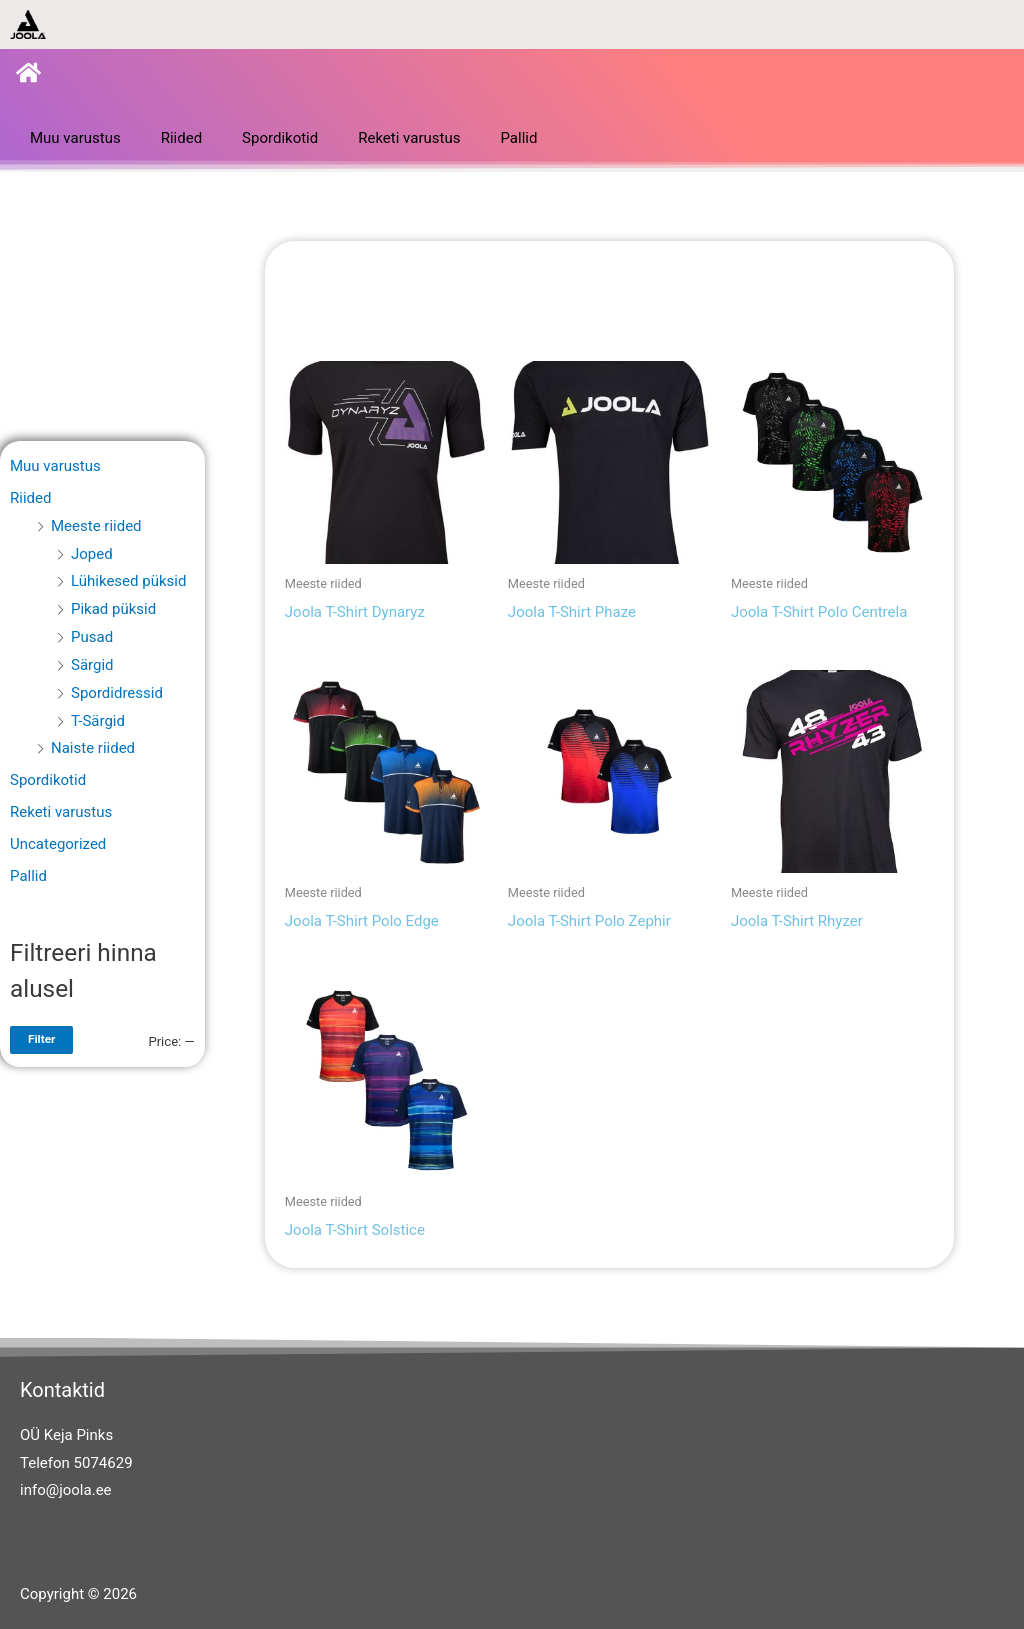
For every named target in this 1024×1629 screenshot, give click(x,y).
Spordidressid (117, 693)
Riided (181, 138)
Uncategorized (58, 844)
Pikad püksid (113, 609)
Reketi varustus (409, 138)
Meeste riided (96, 526)
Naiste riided (93, 748)
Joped (92, 554)
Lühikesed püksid (128, 581)
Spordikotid (280, 138)
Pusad (92, 637)
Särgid (92, 665)
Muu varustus (75, 138)
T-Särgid (98, 721)
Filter (41, 1039)
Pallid (518, 138)
